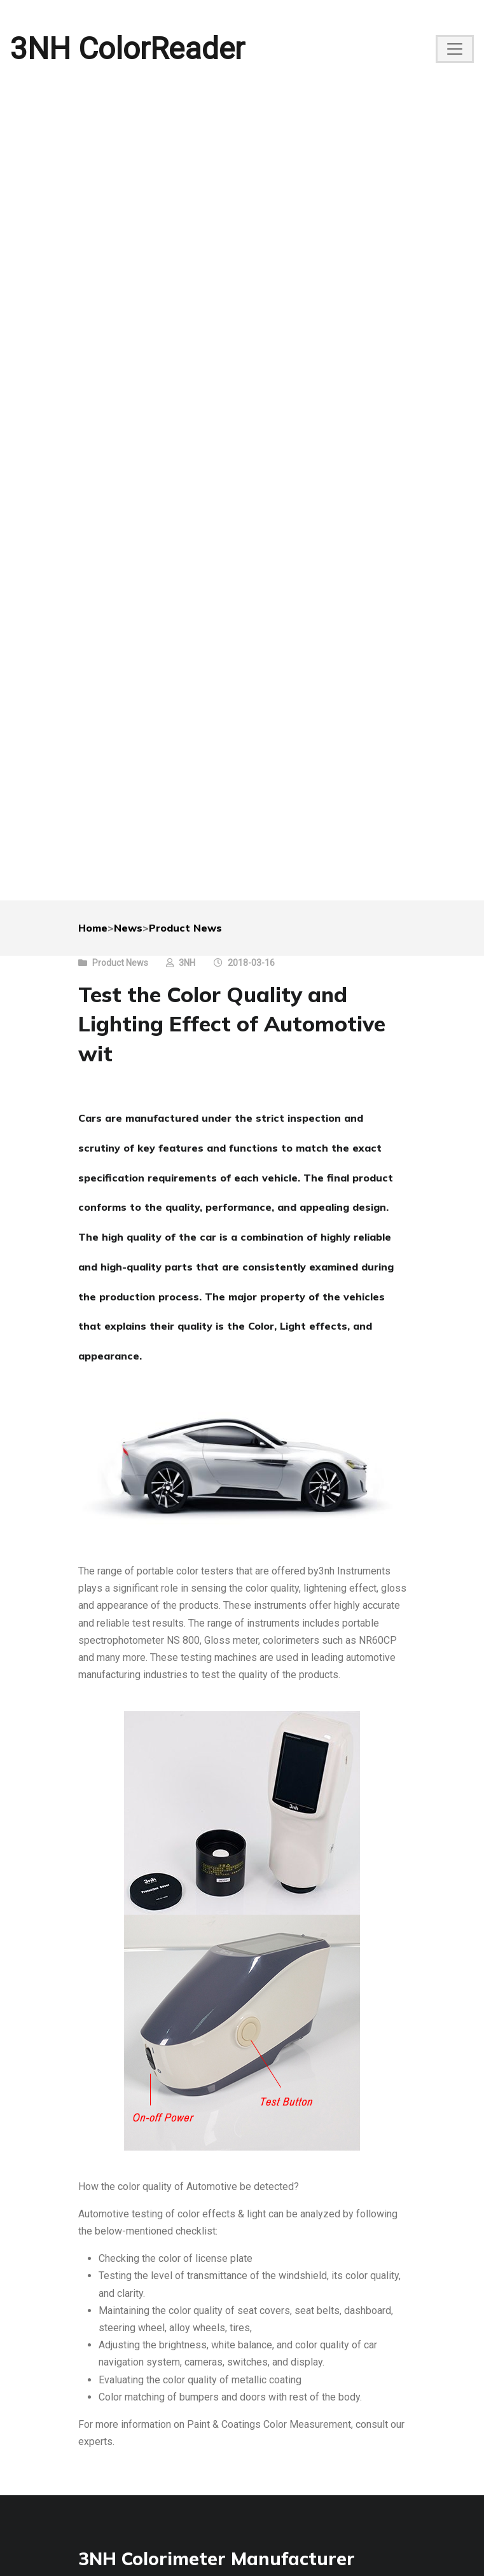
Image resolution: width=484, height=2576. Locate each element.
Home (92, 927)
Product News (185, 927)
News (128, 927)
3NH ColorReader (127, 49)
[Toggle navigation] (455, 49)
